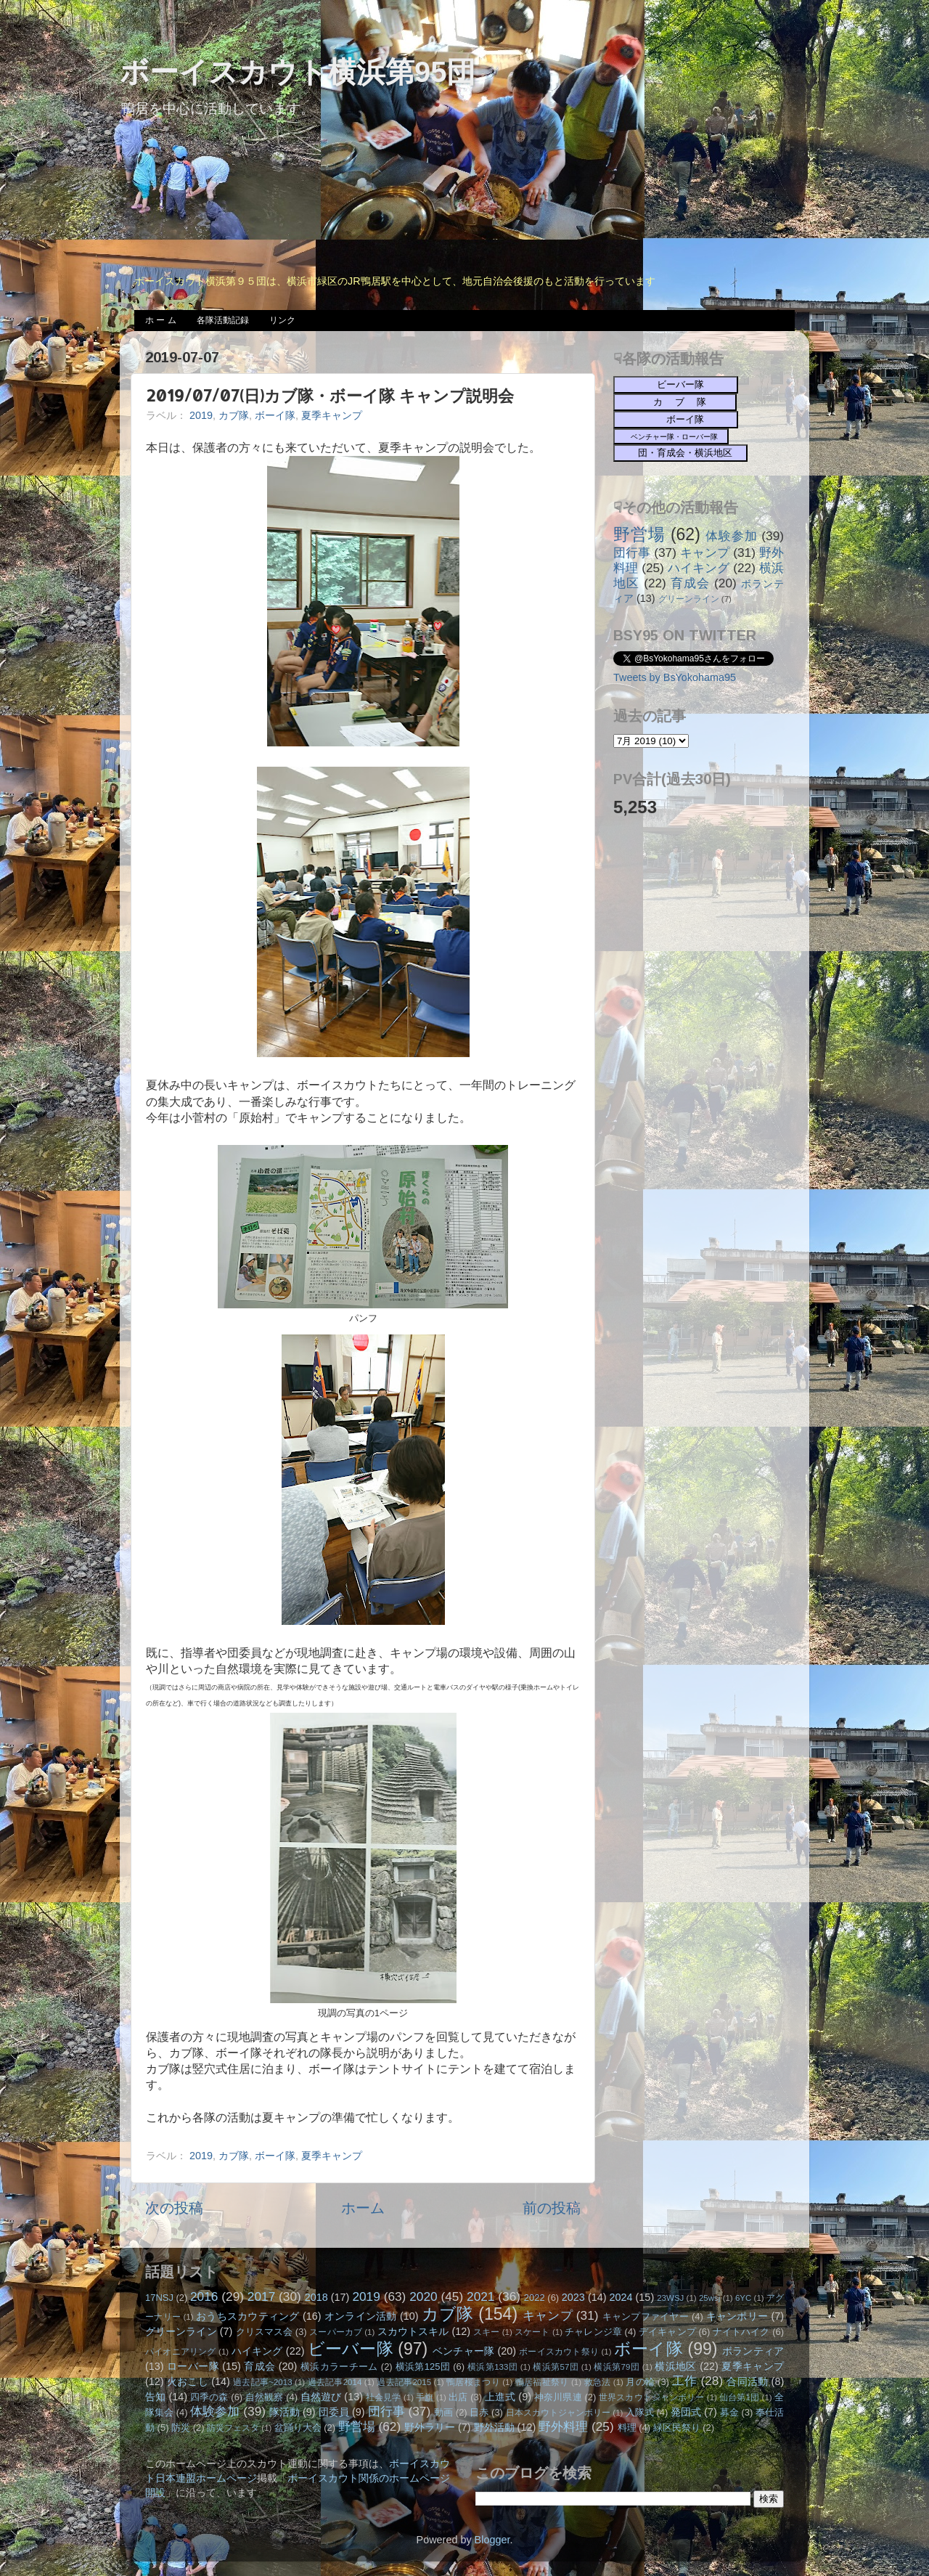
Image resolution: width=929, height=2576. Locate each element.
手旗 (424, 2397)
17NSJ (159, 2297)
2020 (423, 2296)
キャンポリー (737, 2316)
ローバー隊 (193, 2366)
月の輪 (640, 2381)
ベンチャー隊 (463, 2351)
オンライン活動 (360, 2316)
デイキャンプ (667, 2331)
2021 (480, 2296)
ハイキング (699, 568)
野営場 (639, 534)
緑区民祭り (676, 2427)
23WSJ (670, 2298)
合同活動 (747, 2381)
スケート (532, 2332)
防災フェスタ (233, 2428)
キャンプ (704, 552)
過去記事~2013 (262, 2382)
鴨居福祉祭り (542, 2382)
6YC (743, 2298)
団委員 (334, 2412)
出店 (458, 2397)
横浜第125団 (423, 2366)
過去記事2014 (335, 2382)
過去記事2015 (404, 2382)
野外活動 (494, 2427)
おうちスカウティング (248, 2316)
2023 (573, 2297)
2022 (534, 2297)
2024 (621, 2297)
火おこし (187, 2381)
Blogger (492, 2540)
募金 (729, 2412)
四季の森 (209, 2397)
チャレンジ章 (593, 2331)
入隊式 (640, 2412)
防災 (180, 2427)
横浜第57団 (555, 2367)
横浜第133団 (492, 2367)
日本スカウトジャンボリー (558, 2412)
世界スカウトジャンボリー (652, 2397)
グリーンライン (688, 599)
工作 (684, 2380)
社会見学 (383, 2397)
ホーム (363, 2208)
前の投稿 (552, 2208)
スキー (486, 2332)
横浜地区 (676, 2366)
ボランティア (753, 2351)
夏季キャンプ (331, 415)
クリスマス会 (264, 2331)
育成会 (690, 583)
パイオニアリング (180, 2351)
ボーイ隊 (275, 415)
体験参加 (731, 536)
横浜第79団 (616, 2367)
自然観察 (264, 2397)
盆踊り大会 (298, 2427)
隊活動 (284, 2412)
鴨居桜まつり (473, 2382)
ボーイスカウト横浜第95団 (298, 72)
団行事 (631, 552)
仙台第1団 (739, 2397)
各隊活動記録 (223, 320)
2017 (261, 2296)
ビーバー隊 (350, 2348)
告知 (155, 2396)
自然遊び (321, 2396)
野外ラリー (429, 2427)
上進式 (500, 2396)
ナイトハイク (741, 2331)
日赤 (479, 2412)
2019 (201, 415)
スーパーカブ (335, 2332)
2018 (316, 2297)
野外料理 (563, 2426)
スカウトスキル (413, 2331)
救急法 (597, 2382)
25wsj (709, 2298)
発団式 (686, 2412)
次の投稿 (174, 2208)
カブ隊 (233, 415)
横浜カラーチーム (339, 2366)
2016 (204, 2296)
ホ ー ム (160, 320)
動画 (443, 2412)
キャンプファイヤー (645, 2316)
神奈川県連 (558, 2397)
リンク (282, 320)
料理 (627, 2427)
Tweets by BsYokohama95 (674, 677)
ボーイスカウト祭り (559, 2351)
